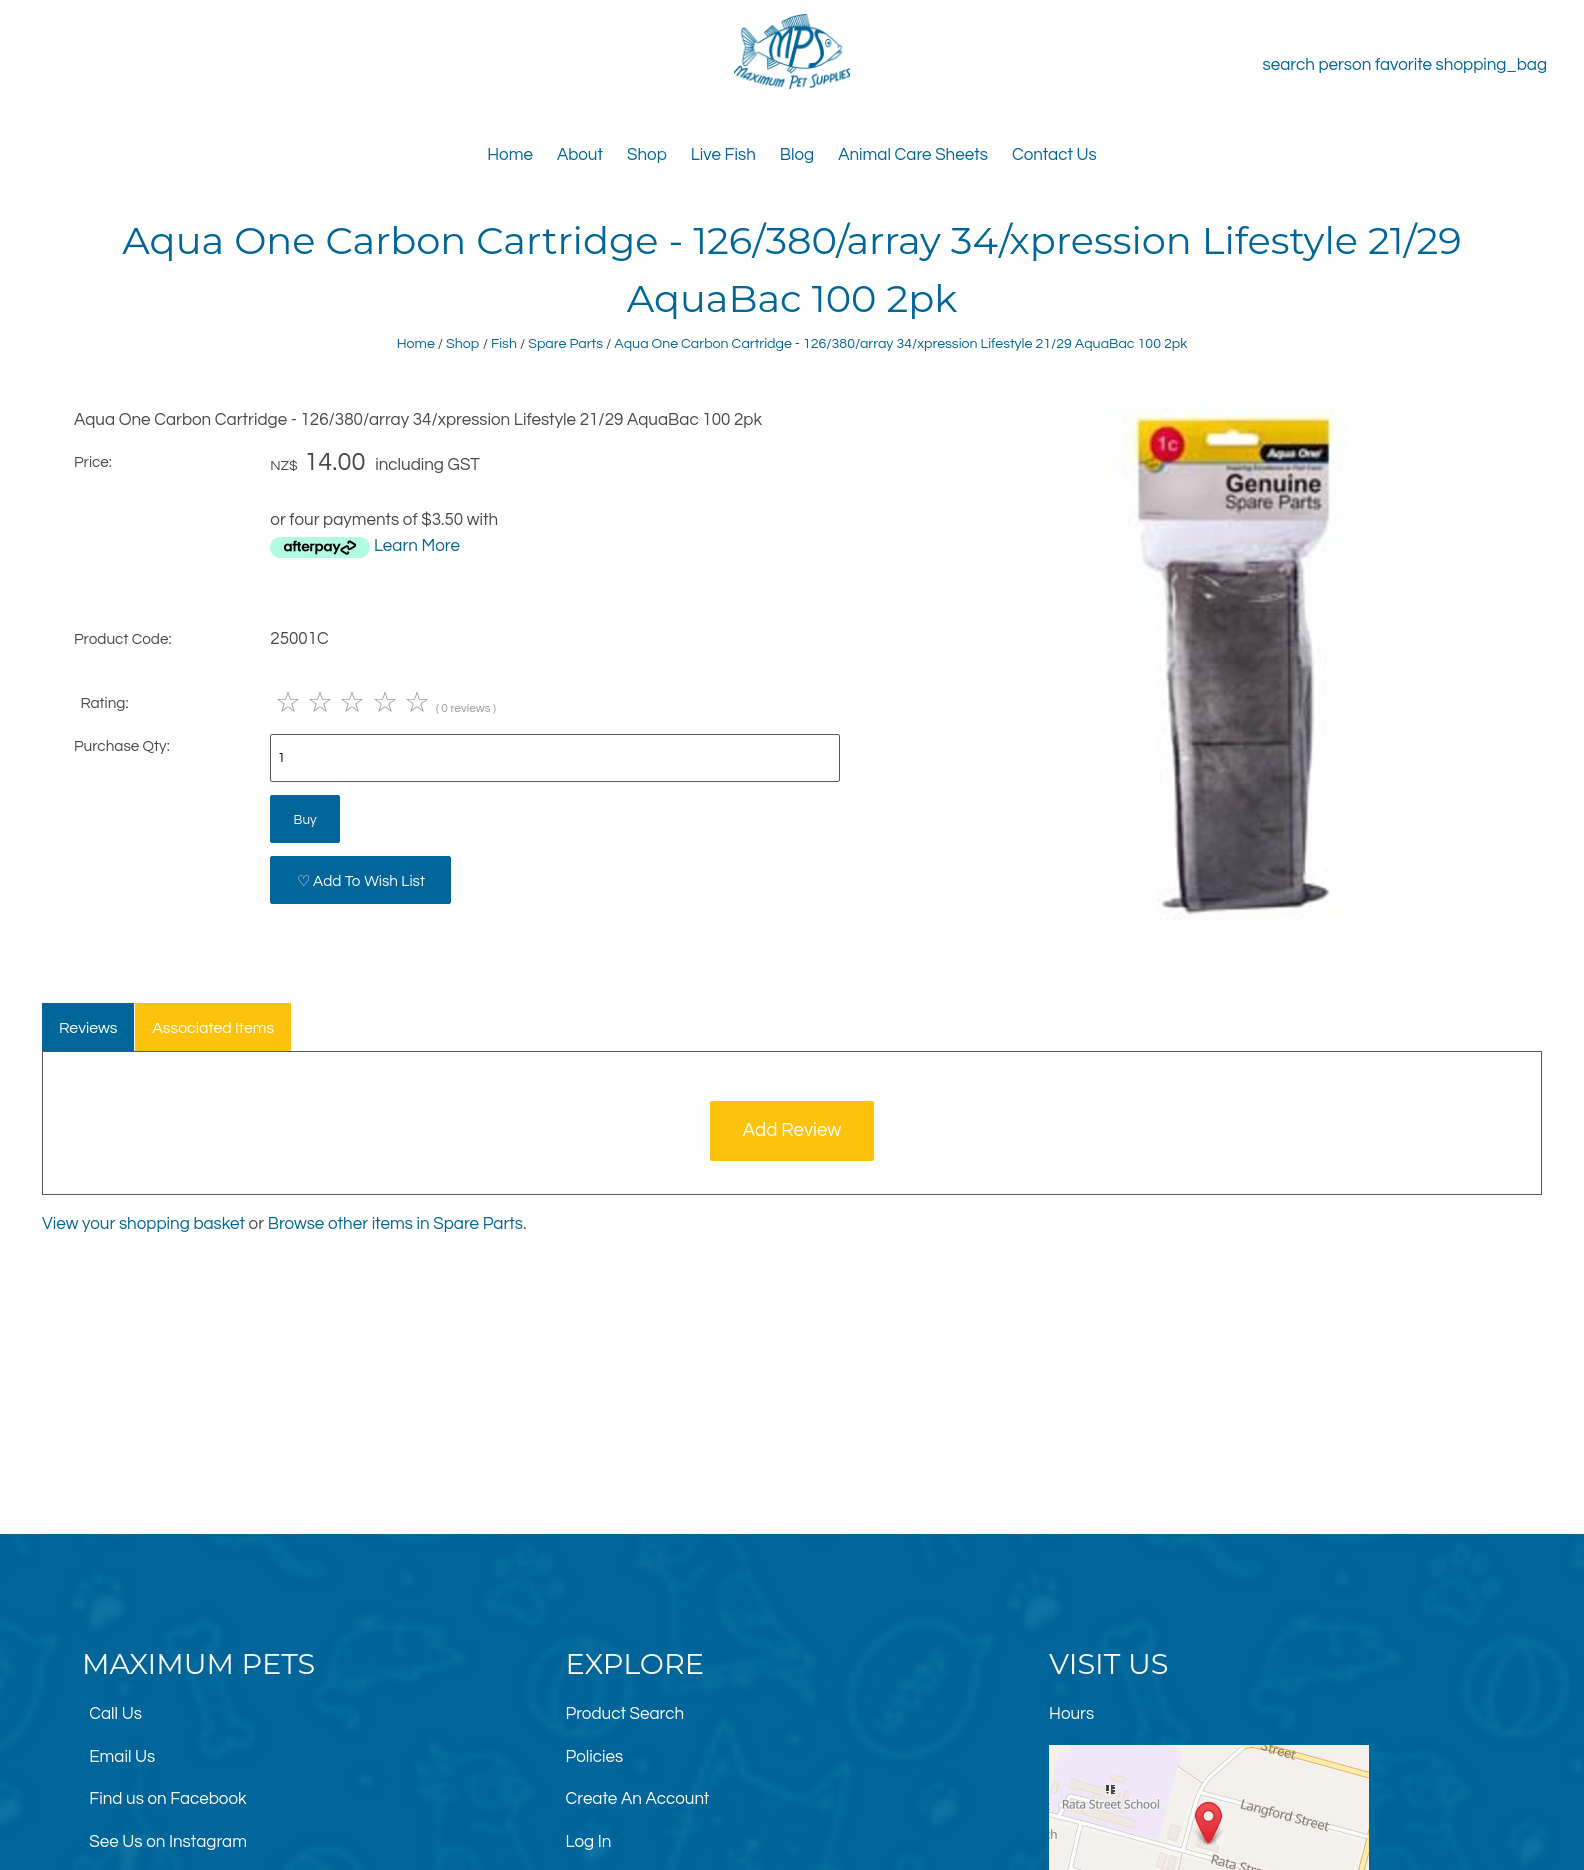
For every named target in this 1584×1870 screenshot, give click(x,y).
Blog (797, 155)
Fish (504, 343)
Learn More (417, 546)
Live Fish (723, 155)
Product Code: (123, 639)
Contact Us (1054, 155)
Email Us (122, 1757)
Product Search (625, 1714)
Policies (595, 1757)
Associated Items (213, 1028)
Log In (589, 1842)
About (580, 155)
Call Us (115, 1714)
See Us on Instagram (168, 1842)
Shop (647, 155)
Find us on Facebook (167, 1799)
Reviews (88, 1028)
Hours (1071, 1714)
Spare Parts (565, 343)
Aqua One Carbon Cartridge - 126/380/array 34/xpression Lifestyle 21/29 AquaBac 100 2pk (900, 343)
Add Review (792, 1130)
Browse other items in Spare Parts (395, 1224)
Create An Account (638, 1799)
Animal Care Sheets (913, 155)
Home (510, 155)
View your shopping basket (143, 1224)
